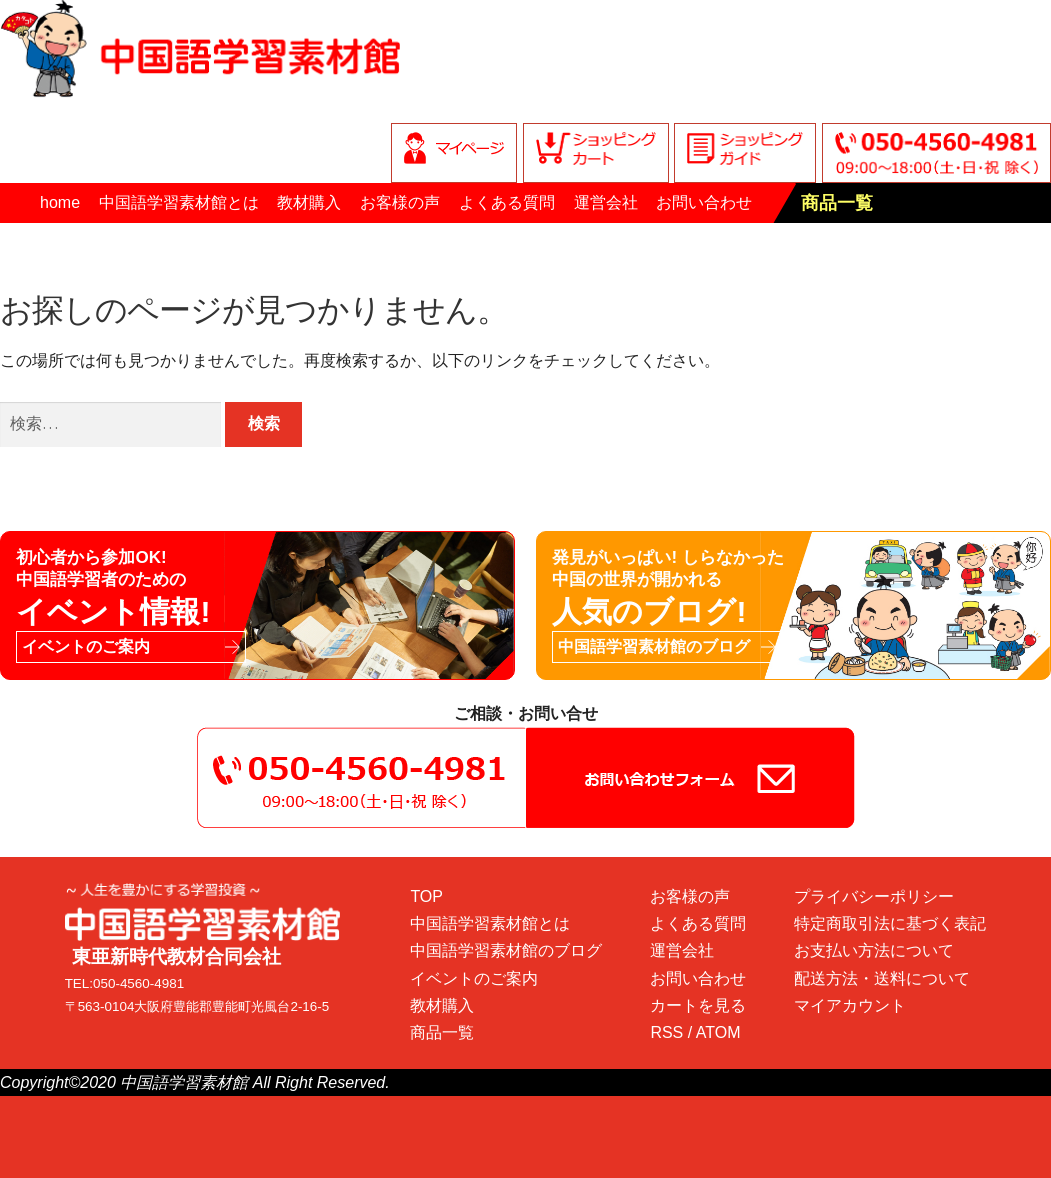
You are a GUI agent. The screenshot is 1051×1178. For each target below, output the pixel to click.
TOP (426, 896)
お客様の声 (400, 202)
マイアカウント (850, 1005)
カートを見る (698, 1005)
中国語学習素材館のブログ (506, 950)
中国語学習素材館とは (179, 202)
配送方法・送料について (882, 978)
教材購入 (309, 202)
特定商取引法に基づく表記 (890, 923)
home (60, 202)
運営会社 (606, 202)
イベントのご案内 (474, 978)
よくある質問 (507, 202)
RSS (666, 1032)
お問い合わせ (704, 202)
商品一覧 (837, 203)
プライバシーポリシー (874, 896)
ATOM (718, 1032)
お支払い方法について (874, 950)
